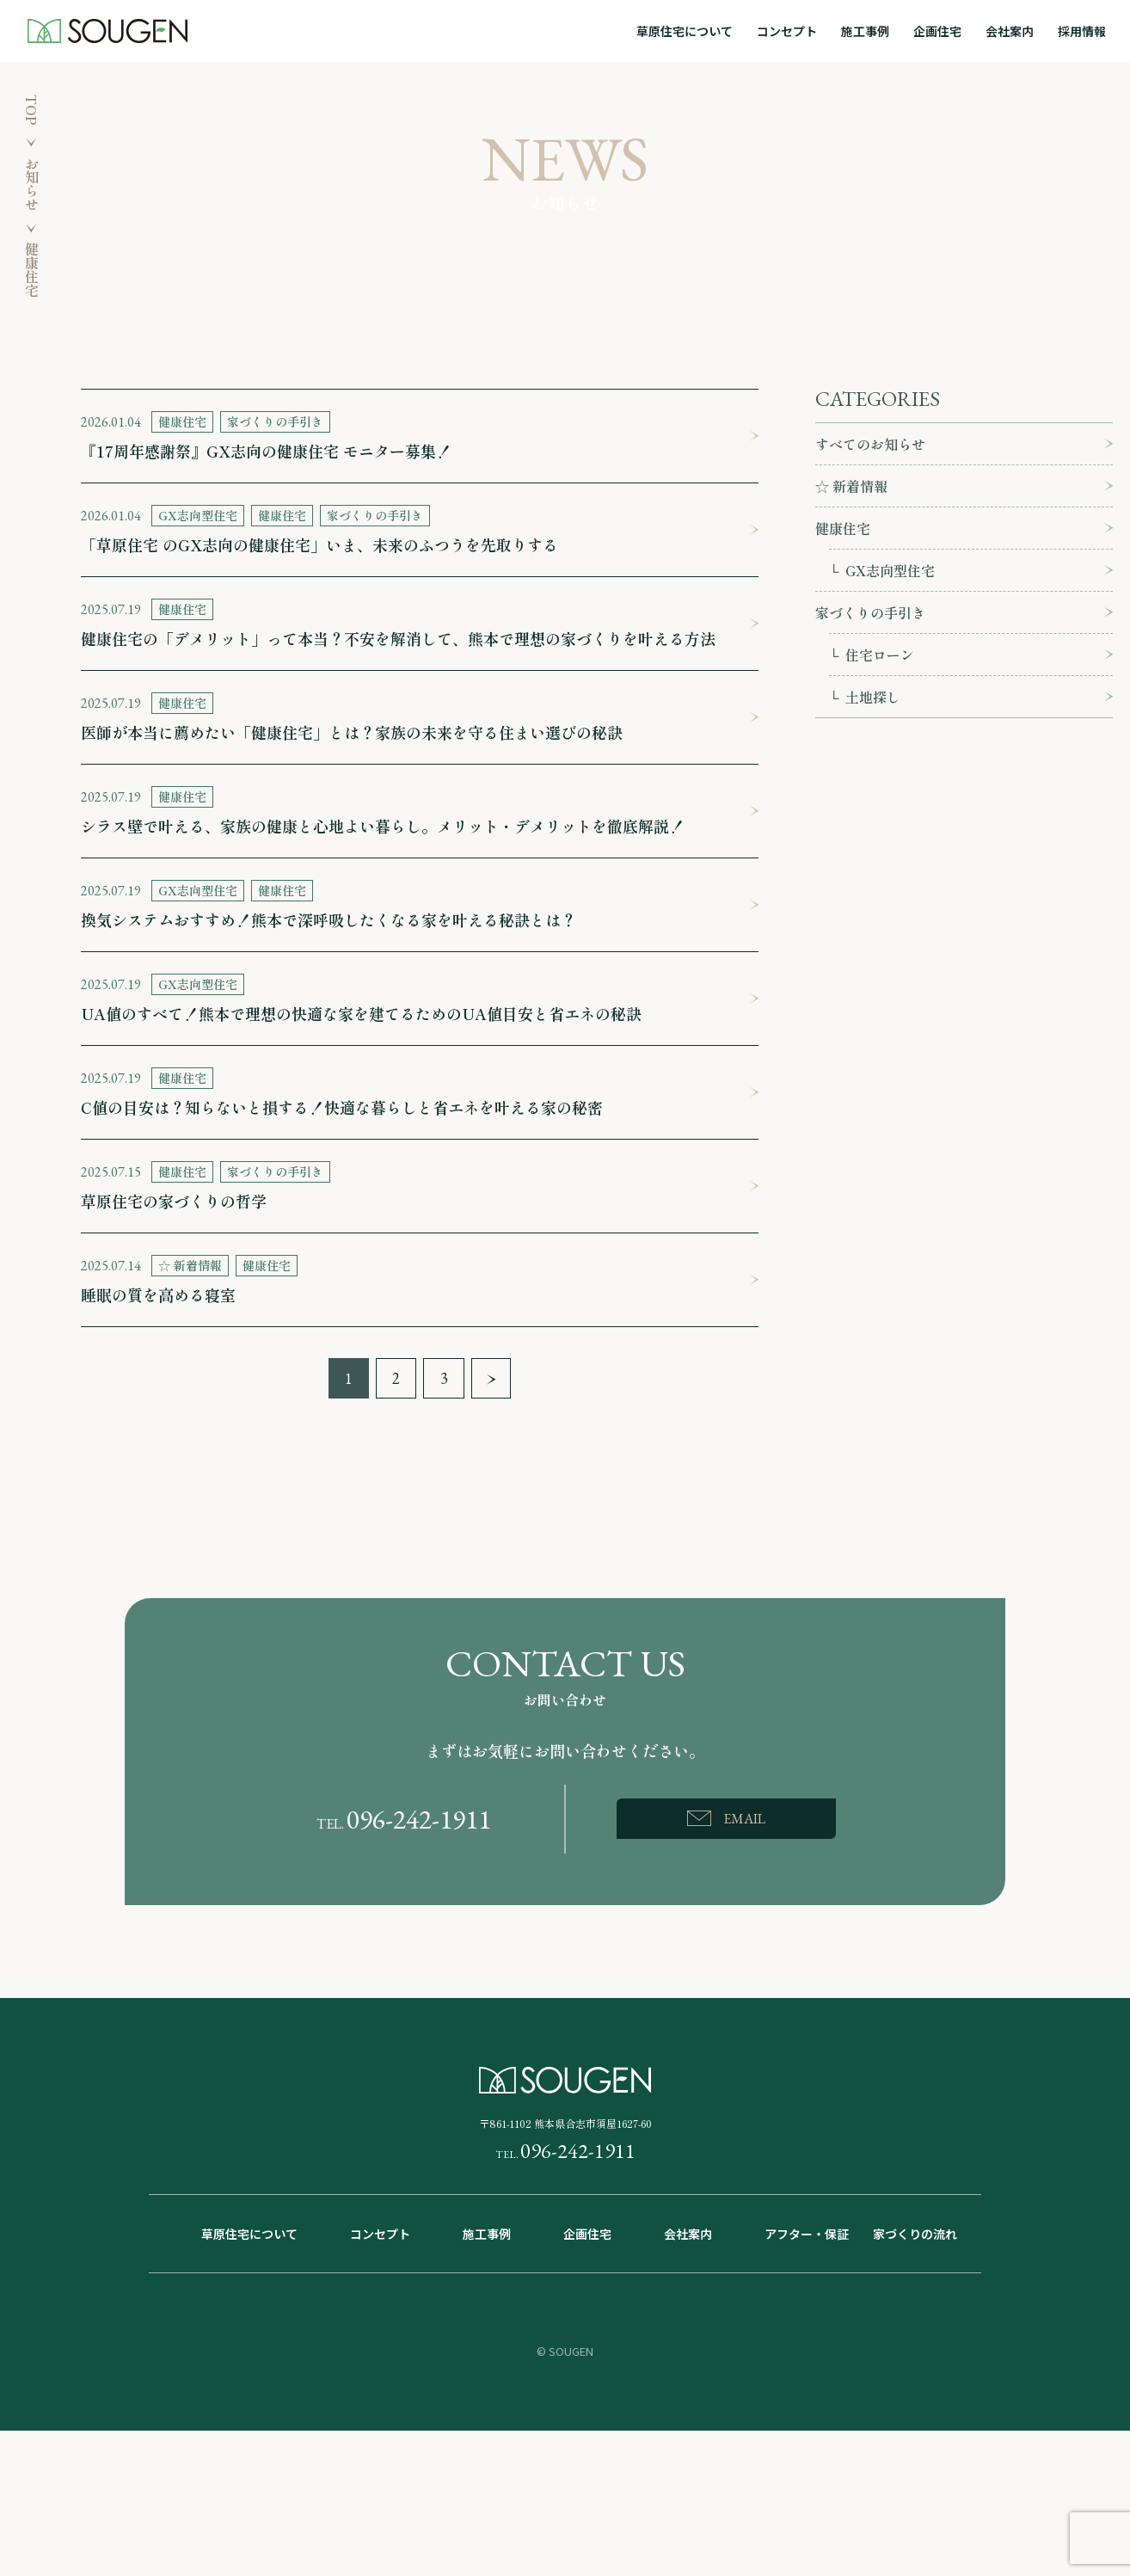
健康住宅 (842, 528)
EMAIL (744, 1819)
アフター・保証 (807, 2233)
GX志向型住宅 (890, 570)
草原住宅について (684, 31)
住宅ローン (879, 654)
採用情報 (1082, 31)
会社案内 (1010, 31)
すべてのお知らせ (870, 443)
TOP (31, 110)
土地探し (872, 696)
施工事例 (865, 31)
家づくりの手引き (870, 612)
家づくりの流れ (915, 2233)
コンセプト (787, 31)
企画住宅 (937, 31)
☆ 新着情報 (851, 486)
